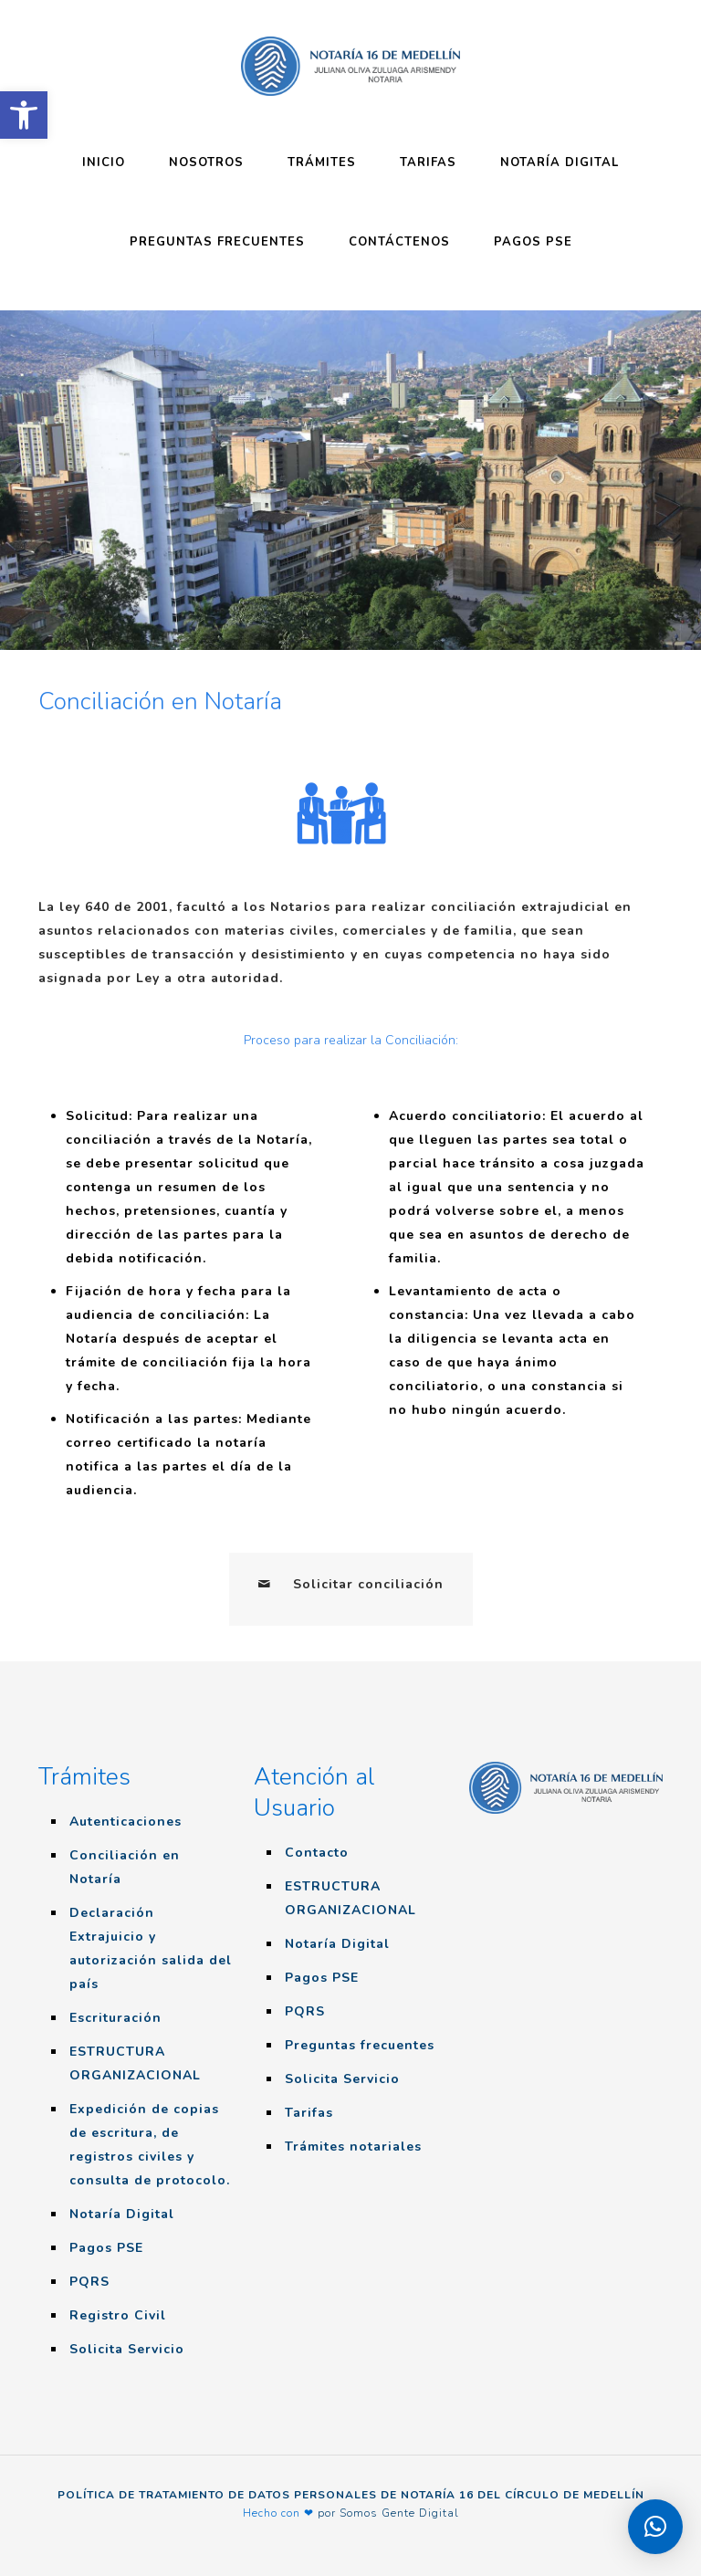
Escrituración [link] (115, 2017)
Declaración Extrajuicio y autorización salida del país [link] (150, 1948)
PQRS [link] (89, 2281)
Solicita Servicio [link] (126, 2349)
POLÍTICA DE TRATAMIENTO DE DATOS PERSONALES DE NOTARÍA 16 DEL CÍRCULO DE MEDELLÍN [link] (351, 2494)
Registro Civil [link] (117, 2315)
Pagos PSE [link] (106, 2248)
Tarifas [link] (309, 2112)
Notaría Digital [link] (121, 2214)
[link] (23, 115)
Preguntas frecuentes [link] (359, 2045)
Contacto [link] (317, 1852)
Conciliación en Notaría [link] (124, 1867)
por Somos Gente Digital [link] (388, 2513)
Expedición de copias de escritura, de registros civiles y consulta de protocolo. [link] (149, 2144)
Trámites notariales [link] (353, 2146)
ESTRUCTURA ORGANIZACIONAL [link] (135, 2063)
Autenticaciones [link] (125, 1821)
